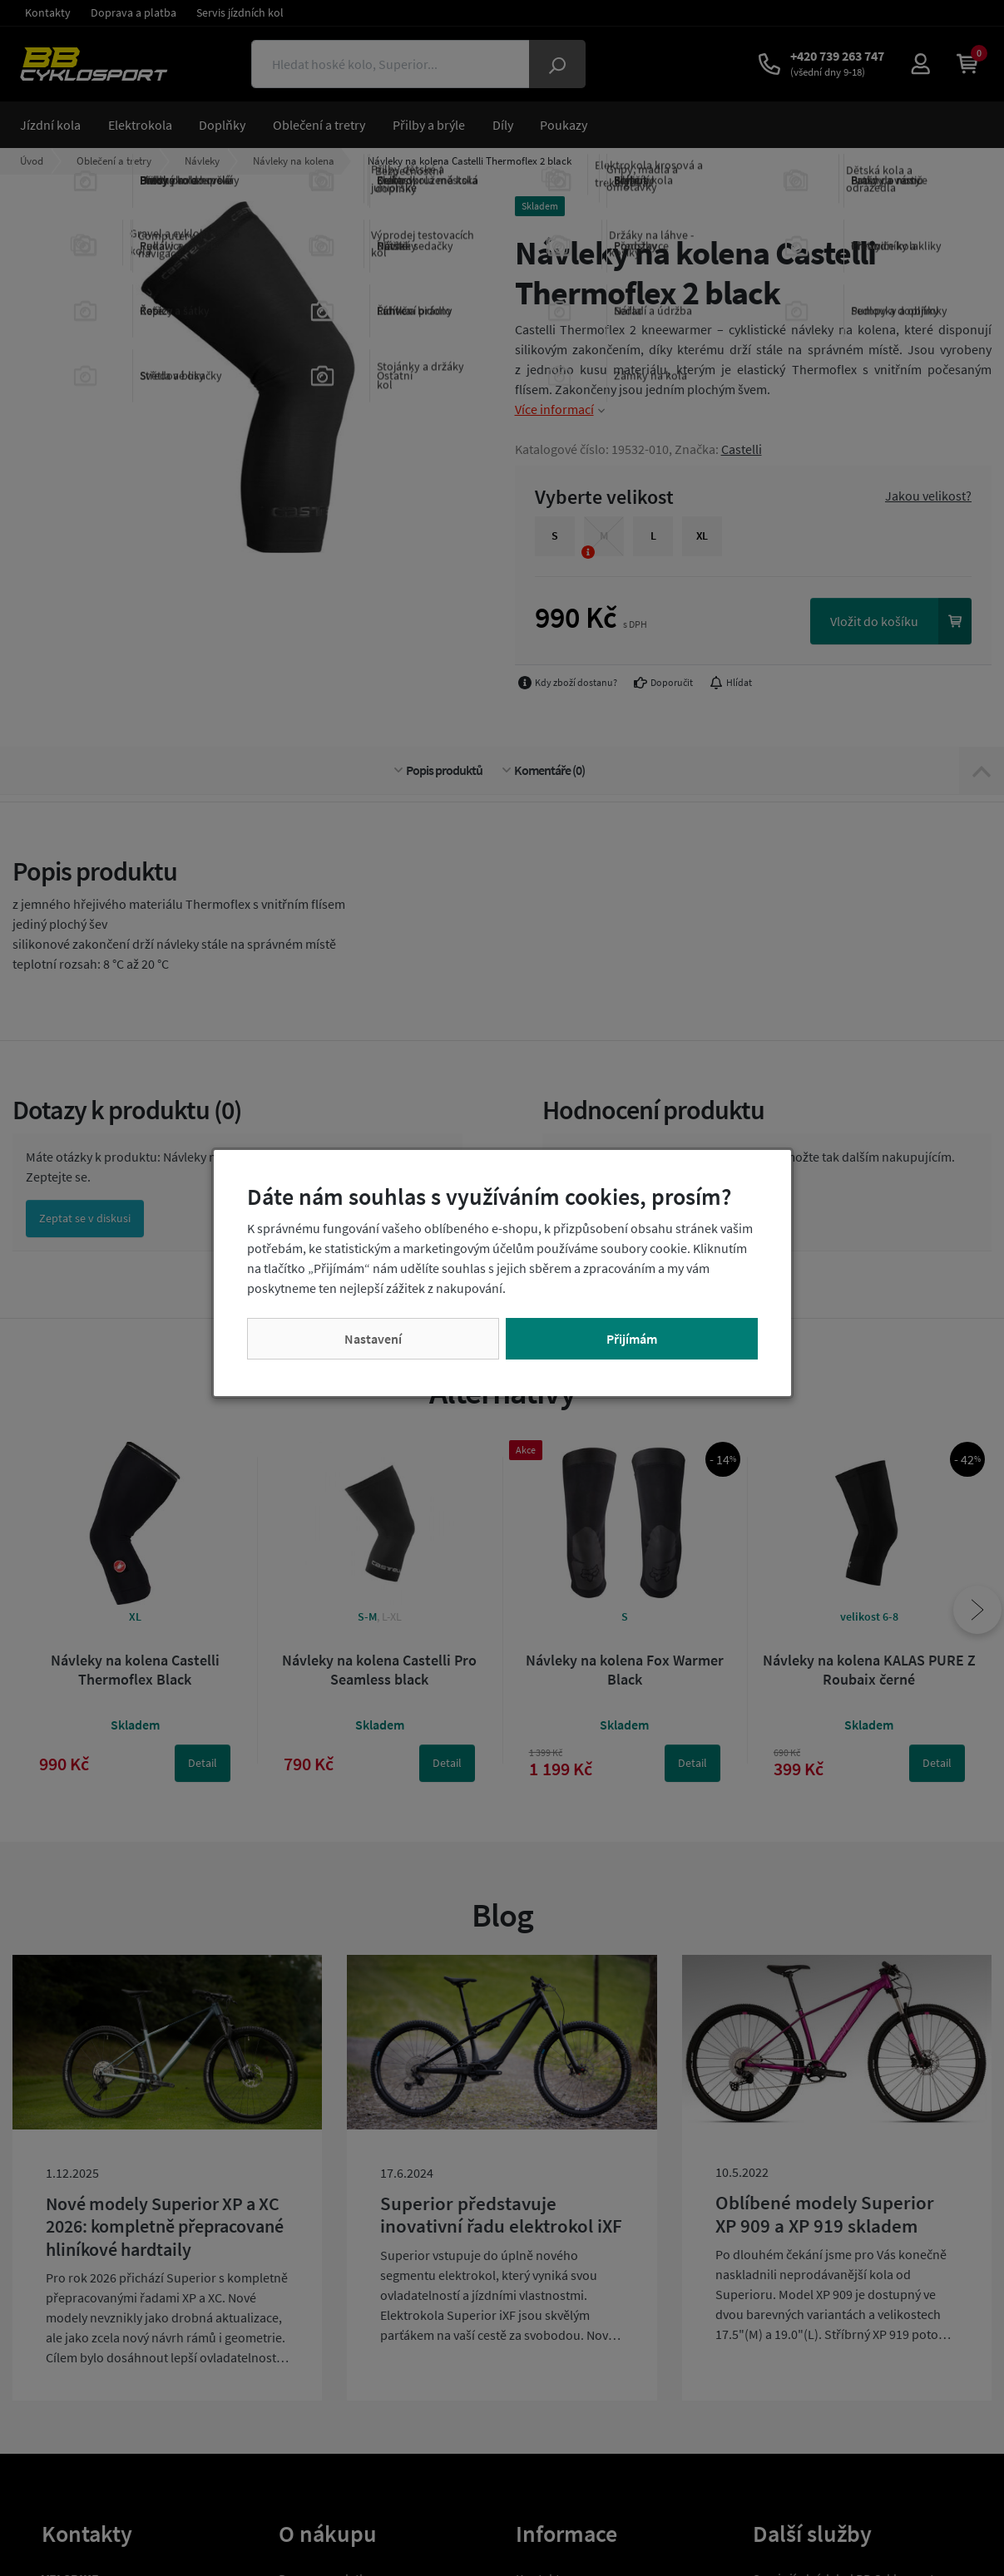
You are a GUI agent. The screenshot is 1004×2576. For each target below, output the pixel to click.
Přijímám (631, 1338)
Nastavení (373, 1338)
